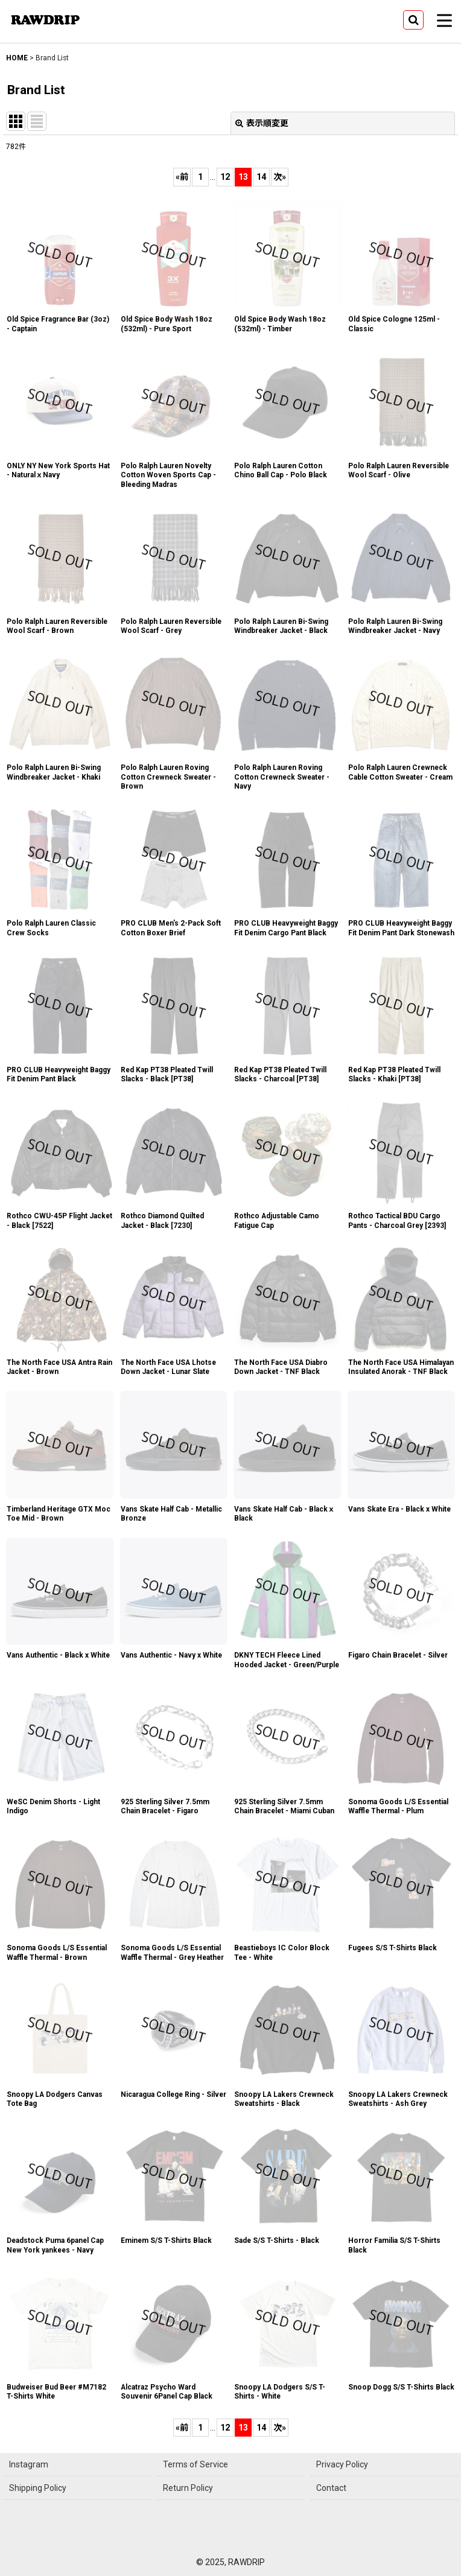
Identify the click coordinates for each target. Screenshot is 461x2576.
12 (225, 177)
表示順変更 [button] (261, 123)
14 (261, 177)
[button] (413, 20)
